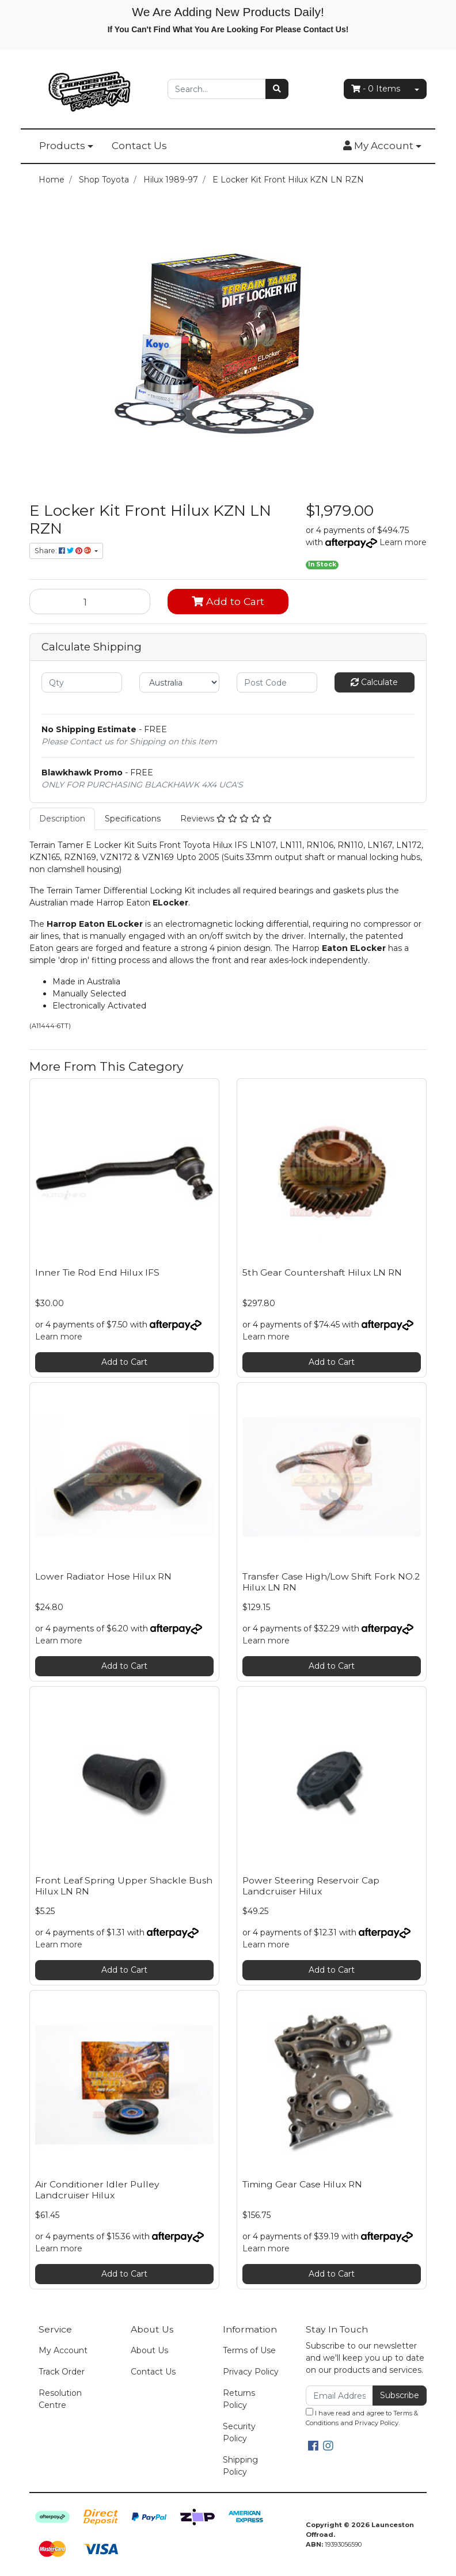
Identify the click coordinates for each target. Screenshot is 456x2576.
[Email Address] (339, 2395)
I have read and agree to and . (362, 2417)
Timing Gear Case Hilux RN (302, 2184)
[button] (382, 146)
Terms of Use (249, 2350)
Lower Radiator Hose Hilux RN (103, 1576)
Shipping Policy (240, 2466)
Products (62, 145)
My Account (63, 2350)
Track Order (62, 2371)
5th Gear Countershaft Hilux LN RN (322, 1272)
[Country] (179, 682)
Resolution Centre (60, 2399)
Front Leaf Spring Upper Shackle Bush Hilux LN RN (123, 1886)
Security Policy (239, 2432)
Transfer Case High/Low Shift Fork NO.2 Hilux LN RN (331, 1582)
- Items (375, 88)
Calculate (374, 682)
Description (62, 818)
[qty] (81, 682)
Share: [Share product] (64, 550)
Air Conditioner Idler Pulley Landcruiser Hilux (97, 2190)
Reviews (226, 818)
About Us (149, 2350)
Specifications (133, 818)
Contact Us (139, 145)
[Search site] (276, 89)
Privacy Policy (251, 2371)
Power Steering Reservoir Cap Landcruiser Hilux (310, 1886)
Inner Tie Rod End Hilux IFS (97, 1272)
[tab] (62, 819)
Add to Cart (228, 601)
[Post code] (277, 682)
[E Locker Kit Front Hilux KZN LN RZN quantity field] (89, 601)
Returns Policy (239, 2399)
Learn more (403, 542)
